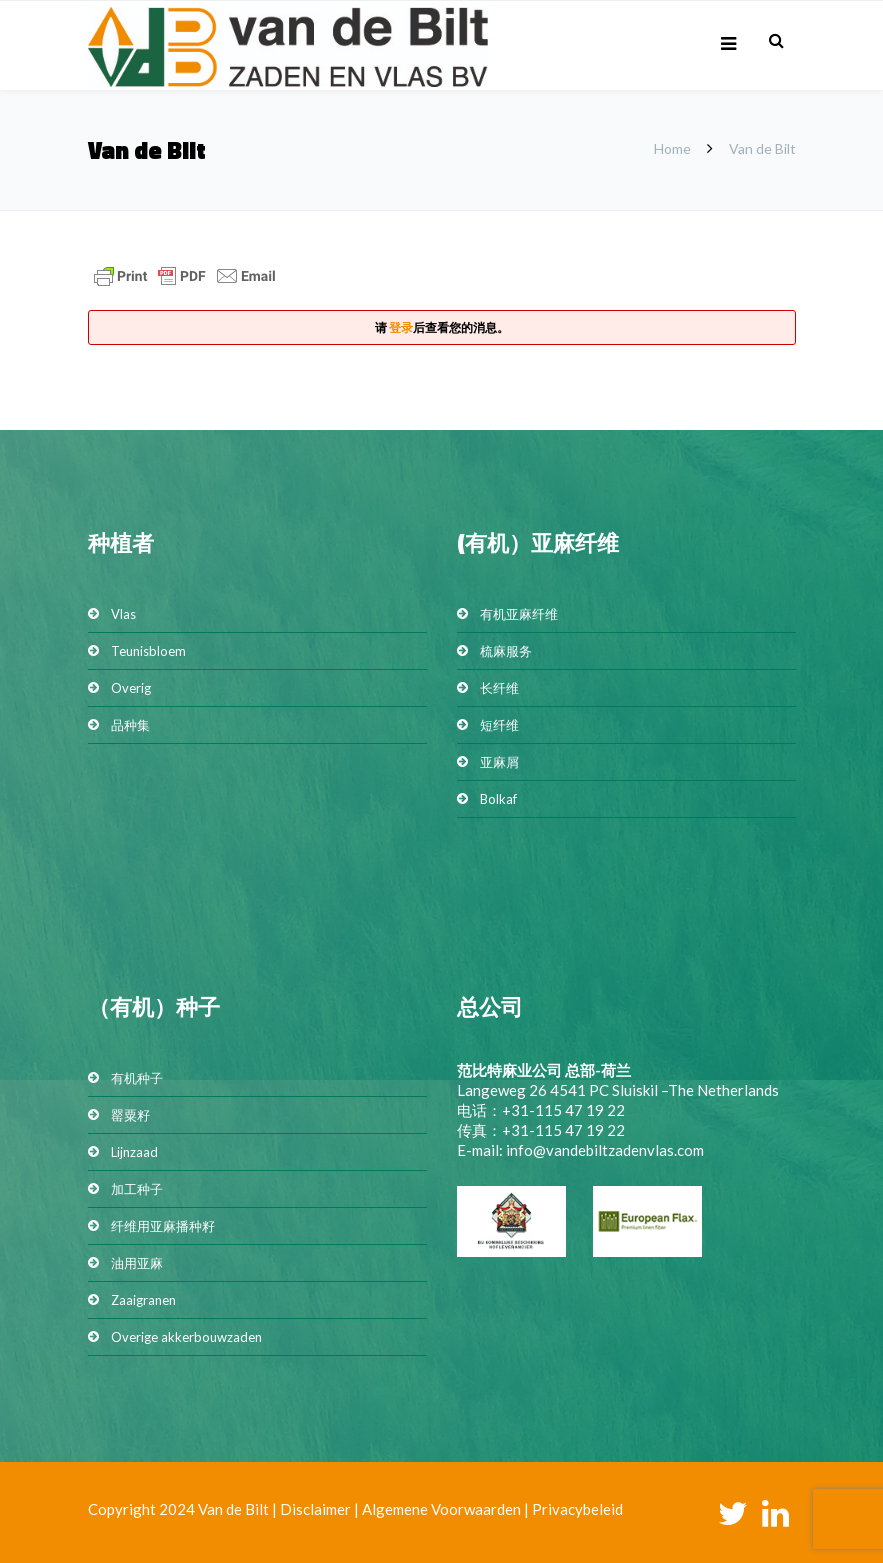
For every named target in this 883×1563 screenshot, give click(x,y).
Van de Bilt (233, 1509)
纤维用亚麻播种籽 (163, 1226)
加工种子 (137, 1189)
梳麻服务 (506, 651)
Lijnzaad (134, 1152)
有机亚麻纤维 (519, 614)
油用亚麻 (137, 1263)
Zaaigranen (143, 1300)
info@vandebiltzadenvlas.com (605, 1150)
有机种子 (137, 1078)
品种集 (130, 725)
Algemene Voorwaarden (441, 1509)
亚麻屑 (499, 762)
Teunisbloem (148, 651)
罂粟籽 (130, 1115)
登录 (401, 327)
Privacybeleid (577, 1509)
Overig (131, 688)
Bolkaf (498, 799)
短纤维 (499, 725)
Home (672, 148)
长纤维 (499, 688)
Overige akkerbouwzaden (186, 1337)
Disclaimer (315, 1509)
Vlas (123, 614)
